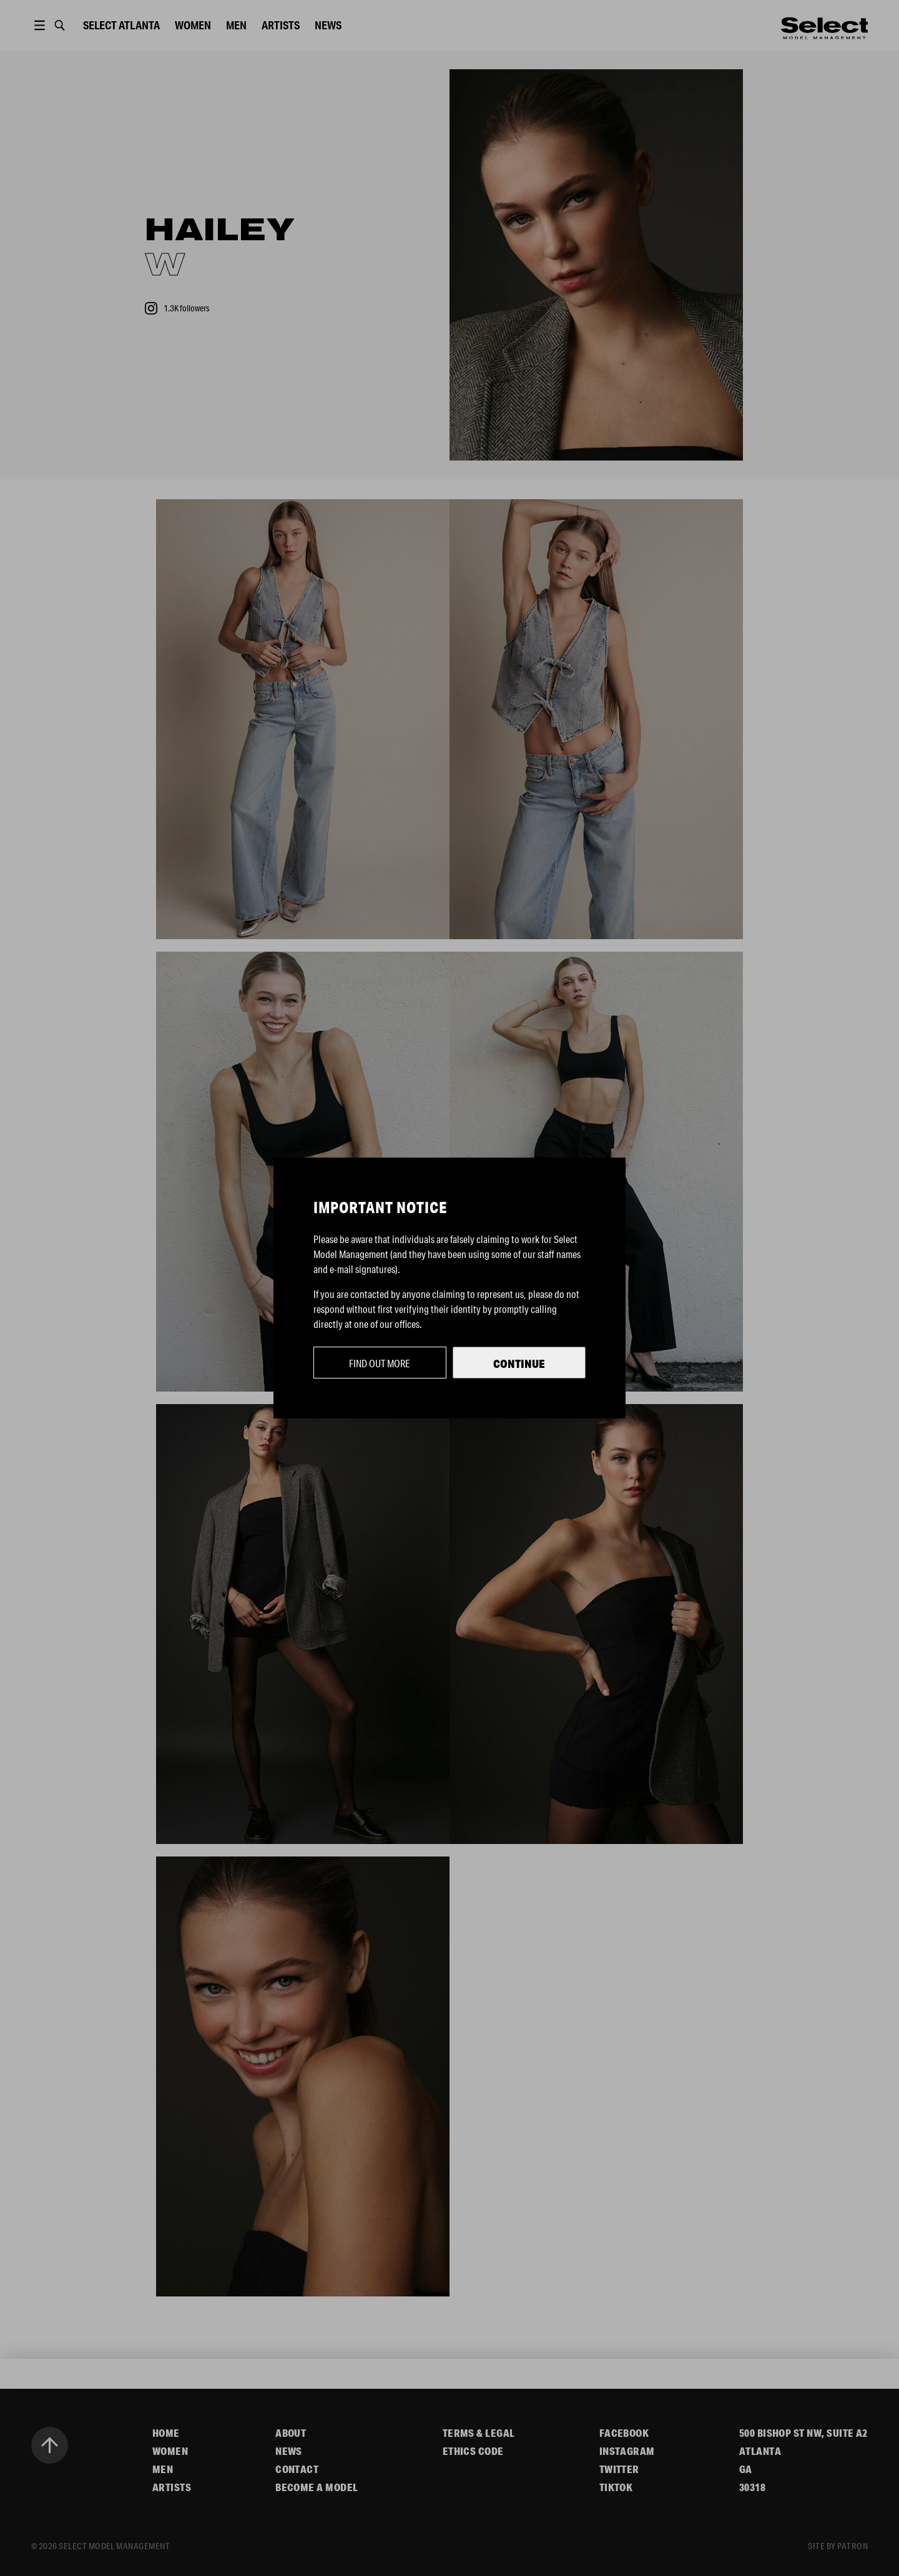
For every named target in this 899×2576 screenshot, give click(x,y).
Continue (519, 1363)
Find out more (379, 1363)
